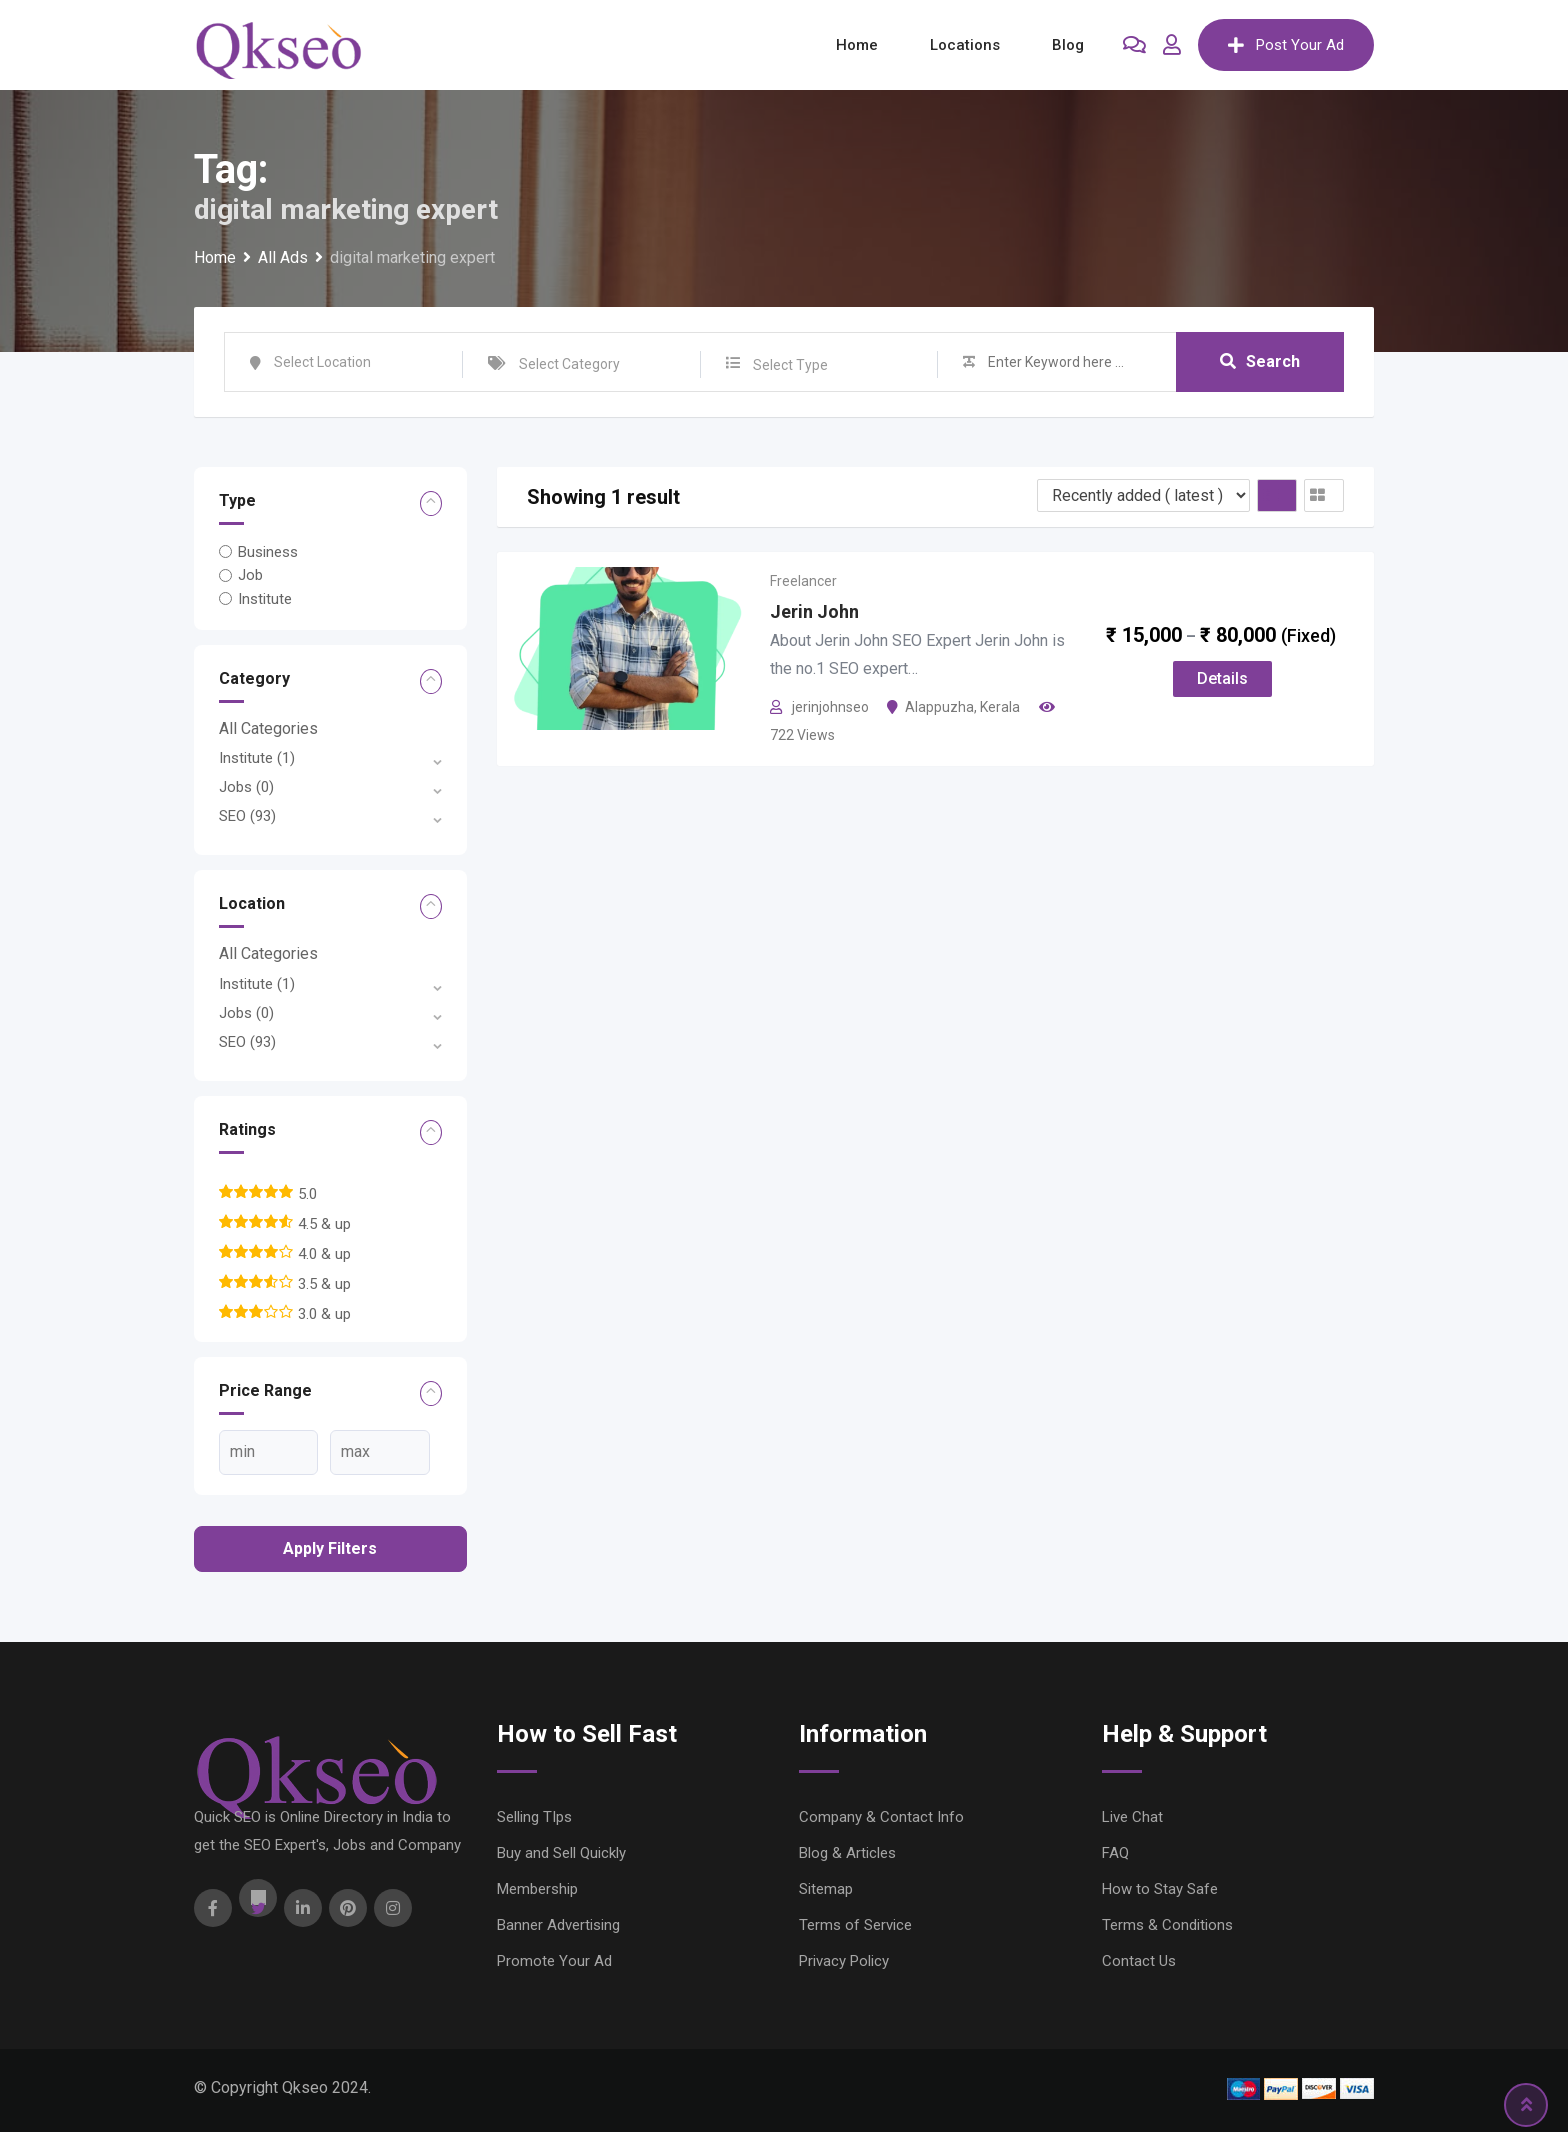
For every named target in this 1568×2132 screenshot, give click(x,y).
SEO (247, 816)
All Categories (268, 728)
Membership (537, 1889)
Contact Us (1139, 1961)
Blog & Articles (847, 1853)
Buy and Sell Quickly (561, 1853)
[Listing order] (1143, 495)
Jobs (246, 787)
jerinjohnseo (830, 707)
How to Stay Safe (1160, 1889)
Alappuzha (939, 707)
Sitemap (826, 1889)
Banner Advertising (558, 1925)
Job (250, 575)
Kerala (1000, 707)
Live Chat (1132, 1817)
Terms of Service (855, 1925)
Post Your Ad (1286, 45)
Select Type (790, 365)
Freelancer (803, 581)
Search (1260, 361)
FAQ (1115, 1853)
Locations (965, 45)
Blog (1068, 45)
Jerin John (814, 611)
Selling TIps (534, 1817)
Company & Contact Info (881, 1817)
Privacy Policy (844, 1961)
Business (268, 552)
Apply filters (330, 1548)
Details (1222, 678)
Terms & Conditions (1167, 1925)
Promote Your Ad (554, 1961)
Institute (265, 599)
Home (857, 45)
